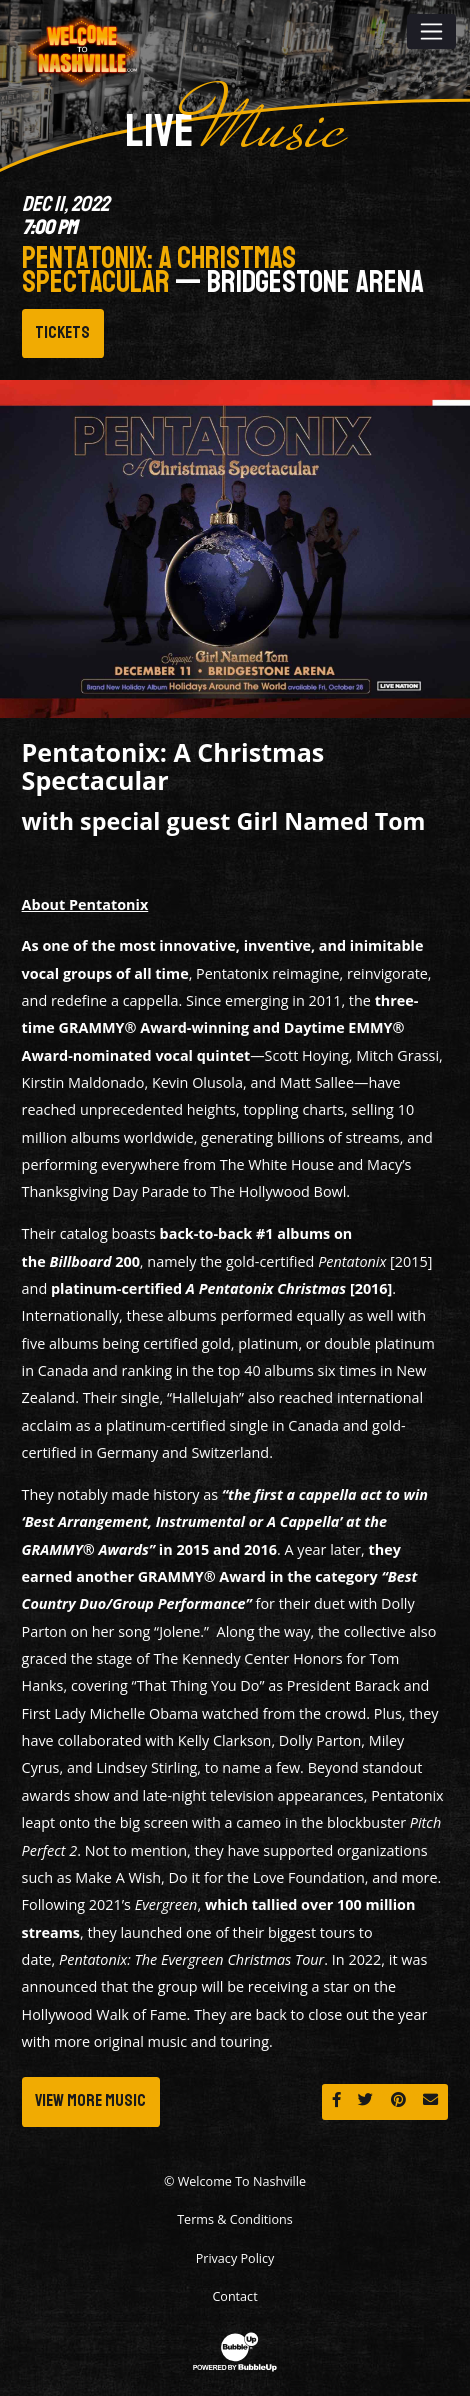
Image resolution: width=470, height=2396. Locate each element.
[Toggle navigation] (431, 31)
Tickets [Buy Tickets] (62, 332)
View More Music (90, 2100)
